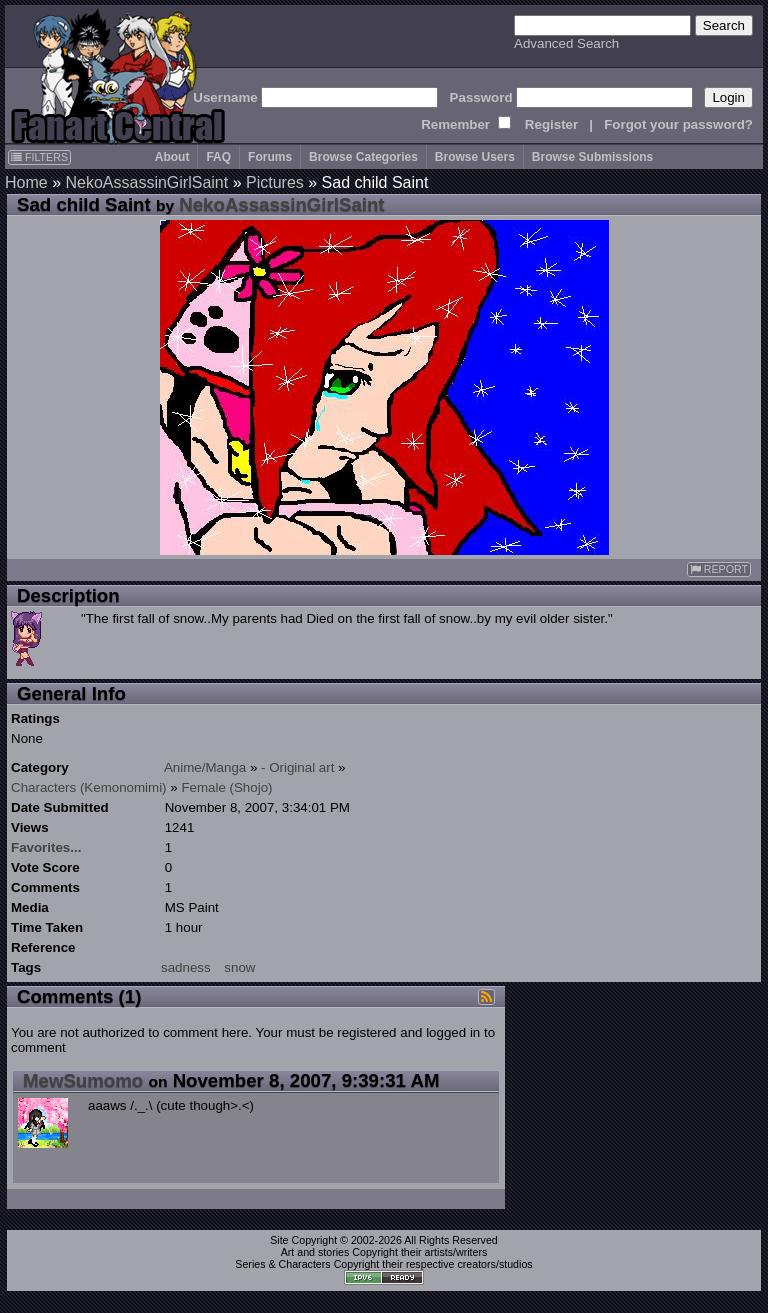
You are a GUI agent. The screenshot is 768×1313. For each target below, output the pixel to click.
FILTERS (39, 157)
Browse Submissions (592, 157)
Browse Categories (363, 157)
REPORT (719, 569)
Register (551, 124)
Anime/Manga (205, 767)
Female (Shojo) (226, 787)
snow (239, 967)
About (172, 157)
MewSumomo (83, 1080)
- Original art (297, 767)
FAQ (218, 157)
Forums (270, 157)
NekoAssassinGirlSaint (146, 182)
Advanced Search (566, 43)
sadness (186, 967)
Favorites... (46, 847)
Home (26, 182)
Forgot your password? (678, 124)
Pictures (275, 182)
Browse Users (475, 157)
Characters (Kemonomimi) (89, 787)
